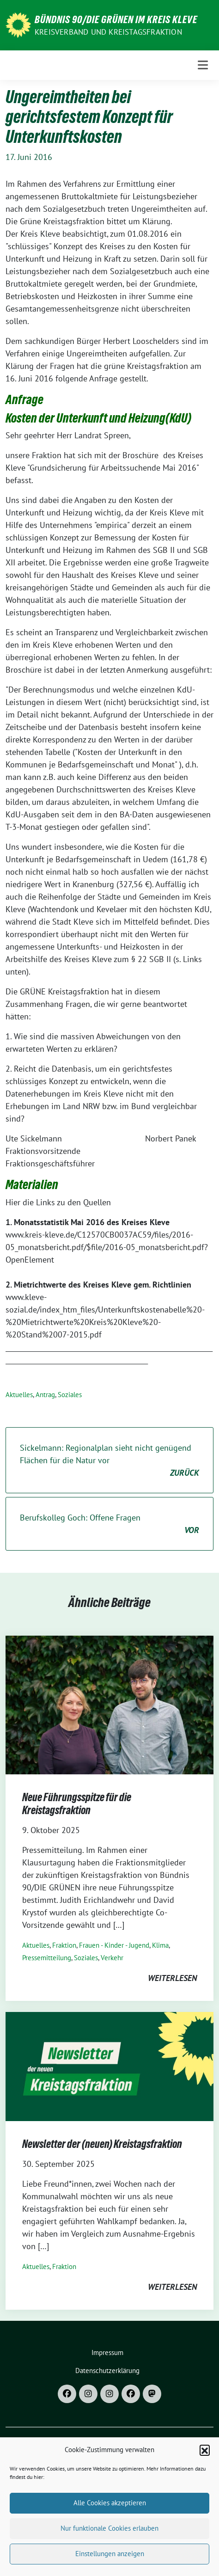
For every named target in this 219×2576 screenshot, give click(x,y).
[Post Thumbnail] (109, 1704)
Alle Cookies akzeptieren (109, 2519)
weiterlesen (172, 1978)
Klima (160, 1945)
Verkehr (112, 1957)
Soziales (70, 1394)
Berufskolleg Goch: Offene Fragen (109, 1524)
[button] (204, 2467)
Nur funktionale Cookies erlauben (109, 2544)
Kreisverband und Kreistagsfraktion (108, 32)
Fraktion (64, 1945)
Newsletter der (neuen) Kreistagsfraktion (102, 2144)
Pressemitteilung (46, 1957)
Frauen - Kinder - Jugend (114, 1945)
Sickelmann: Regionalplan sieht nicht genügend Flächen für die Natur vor (109, 1460)
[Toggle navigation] (202, 65)
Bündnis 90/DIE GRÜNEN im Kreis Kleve (116, 19)
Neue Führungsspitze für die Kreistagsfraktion (76, 1803)
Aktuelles (19, 1394)
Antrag (45, 1394)
